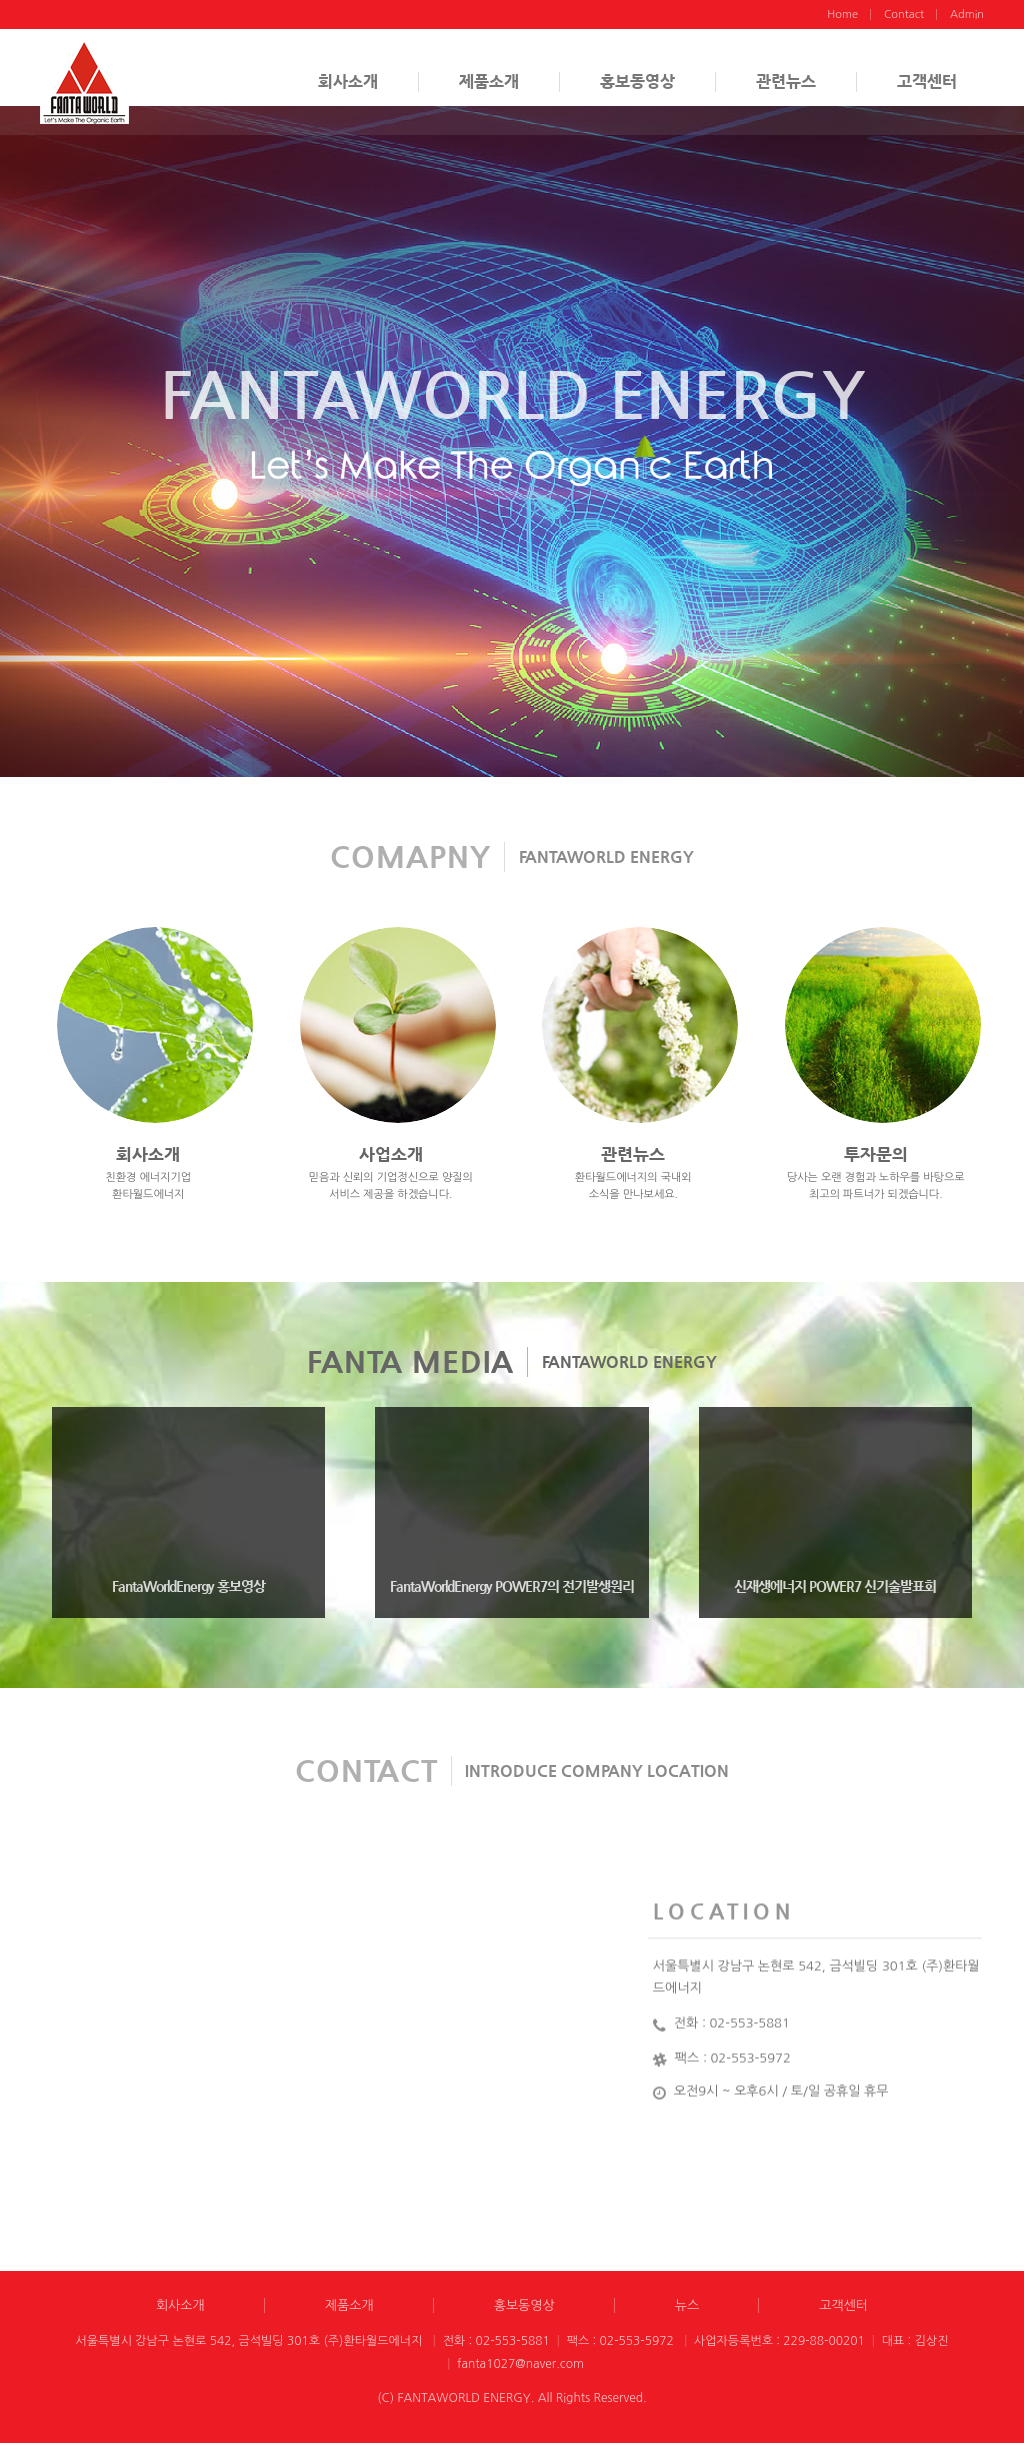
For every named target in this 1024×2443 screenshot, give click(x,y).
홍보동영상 (637, 81)
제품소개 (489, 81)
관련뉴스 (786, 81)
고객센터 (927, 81)
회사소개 (348, 81)
